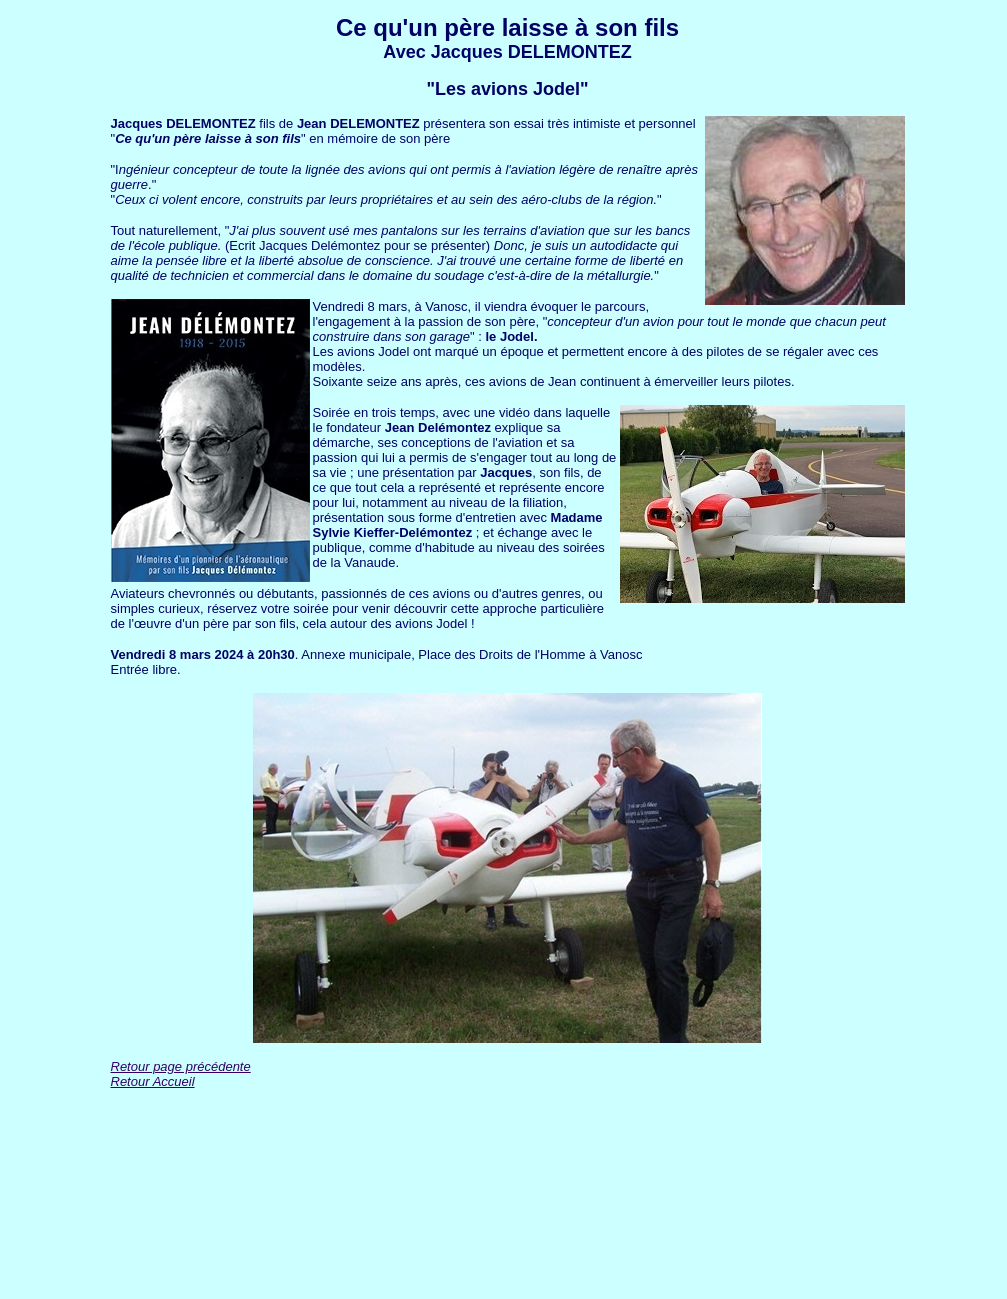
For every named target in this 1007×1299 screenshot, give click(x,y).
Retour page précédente (181, 1066)
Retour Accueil (153, 1081)
